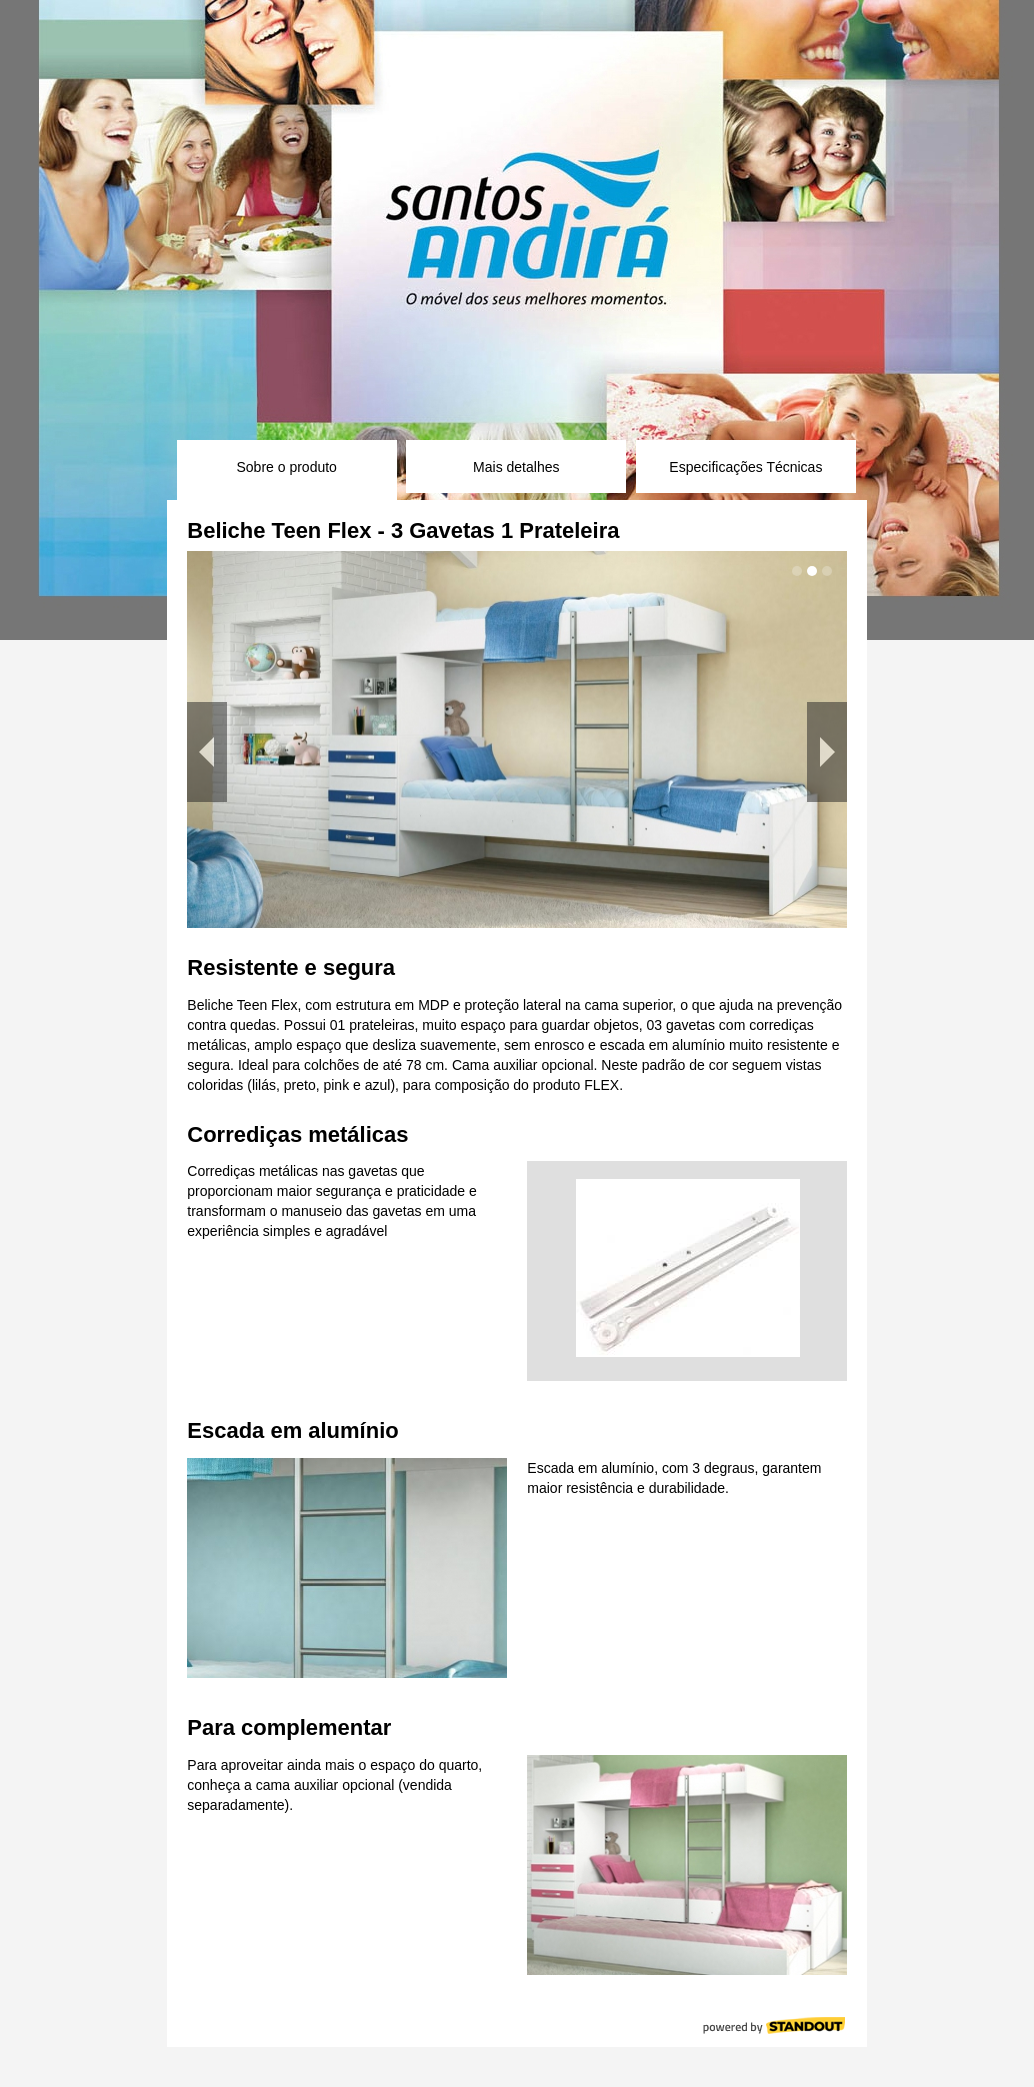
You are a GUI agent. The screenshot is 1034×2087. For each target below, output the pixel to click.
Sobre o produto (286, 467)
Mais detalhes (516, 467)
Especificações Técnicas (745, 467)
